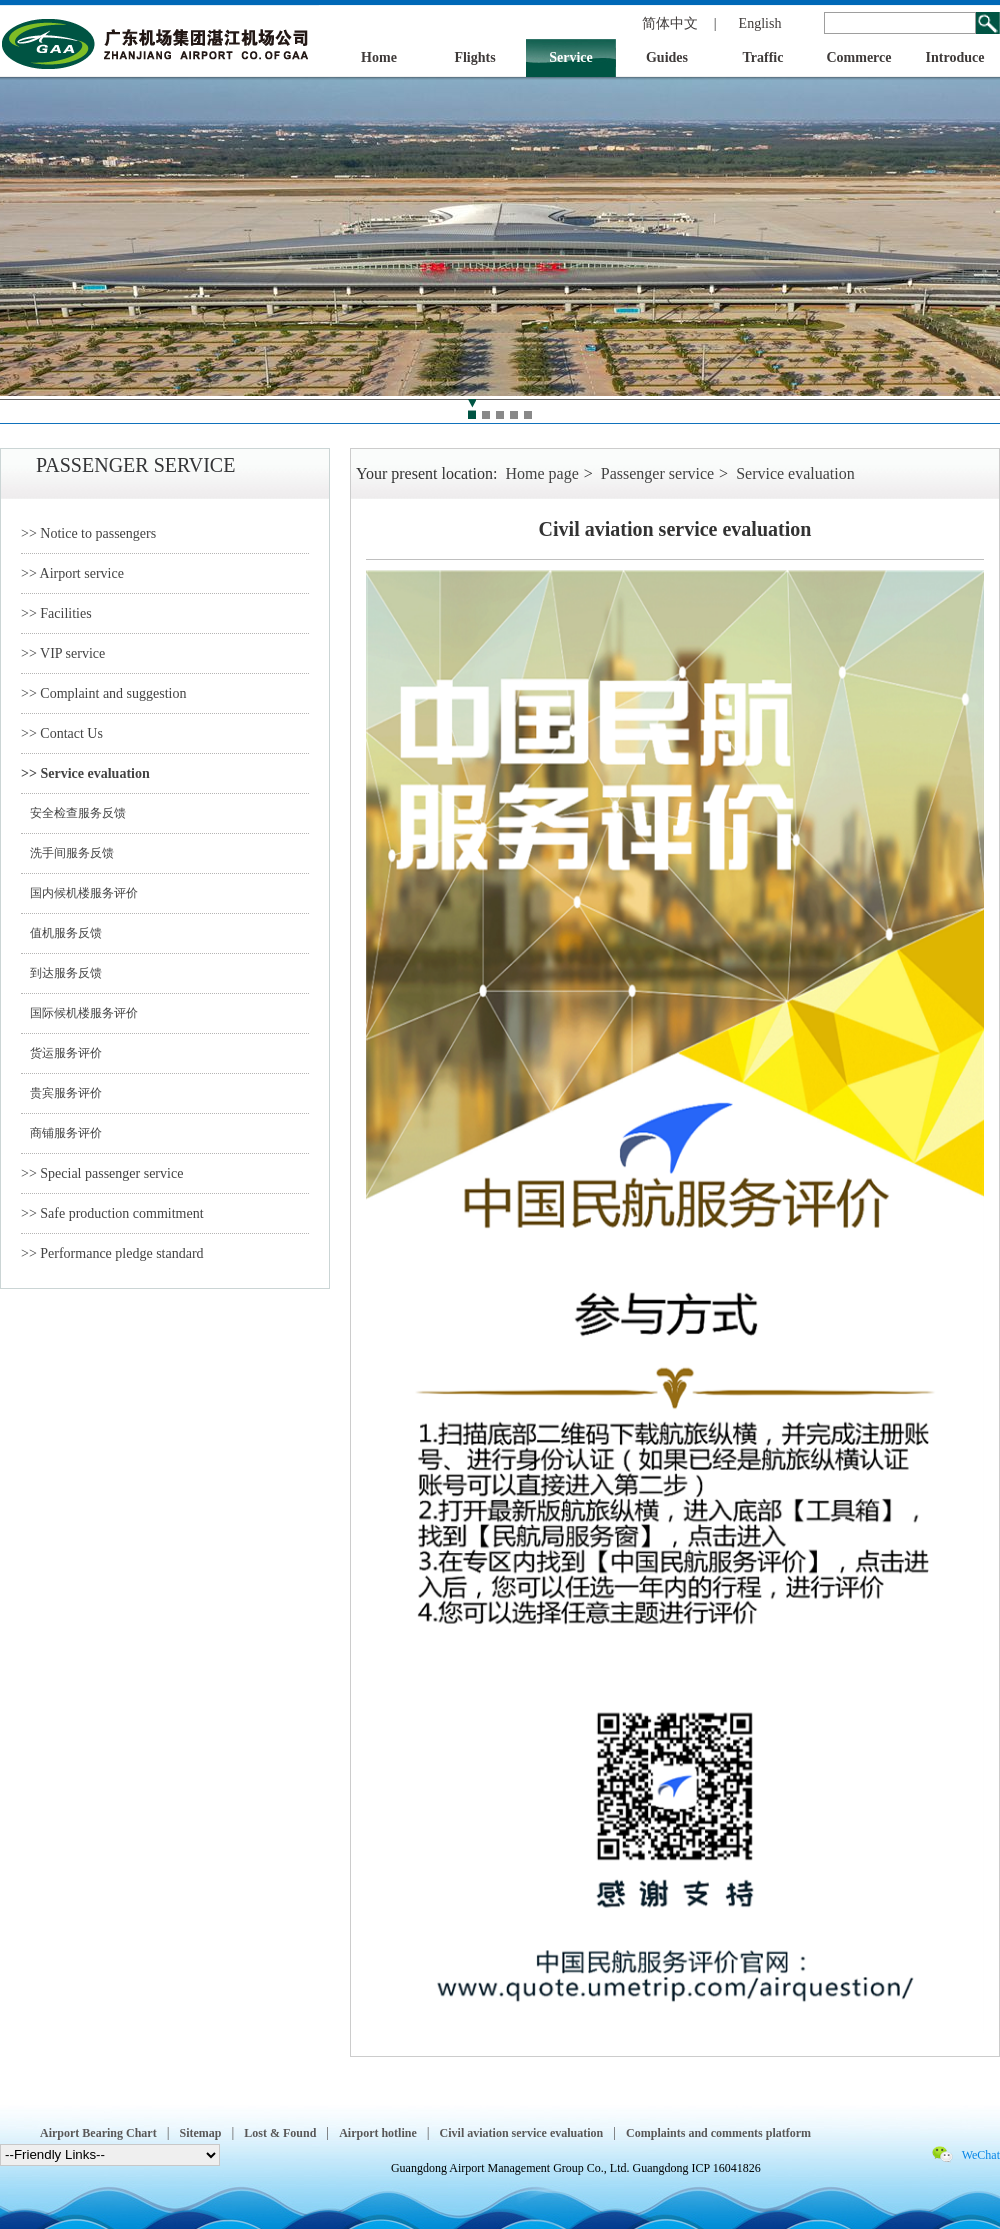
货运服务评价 (61, 1053)
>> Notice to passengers (88, 533)
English (760, 23)
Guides (667, 57)
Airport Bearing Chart (98, 2133)
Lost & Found (280, 2133)
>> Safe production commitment (112, 1213)
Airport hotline (378, 2133)
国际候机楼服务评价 (79, 1013)
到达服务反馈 (61, 973)
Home (379, 57)
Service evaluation (795, 473)
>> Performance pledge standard (112, 1253)
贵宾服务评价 (61, 1093)
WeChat (981, 2155)
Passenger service (657, 473)
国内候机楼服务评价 (79, 893)
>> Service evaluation (85, 773)
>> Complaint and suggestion (104, 693)
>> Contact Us (62, 733)
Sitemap (200, 2133)
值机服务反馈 (61, 933)
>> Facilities (56, 613)
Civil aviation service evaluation (522, 2133)
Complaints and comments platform (718, 2133)
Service (571, 57)
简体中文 (670, 23)
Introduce (955, 57)
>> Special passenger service (102, 1173)
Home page (541, 473)
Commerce (858, 57)
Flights (474, 57)
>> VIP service (63, 653)
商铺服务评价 (61, 1133)
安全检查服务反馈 (73, 813)
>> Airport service (72, 573)
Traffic (763, 57)
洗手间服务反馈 (67, 853)
